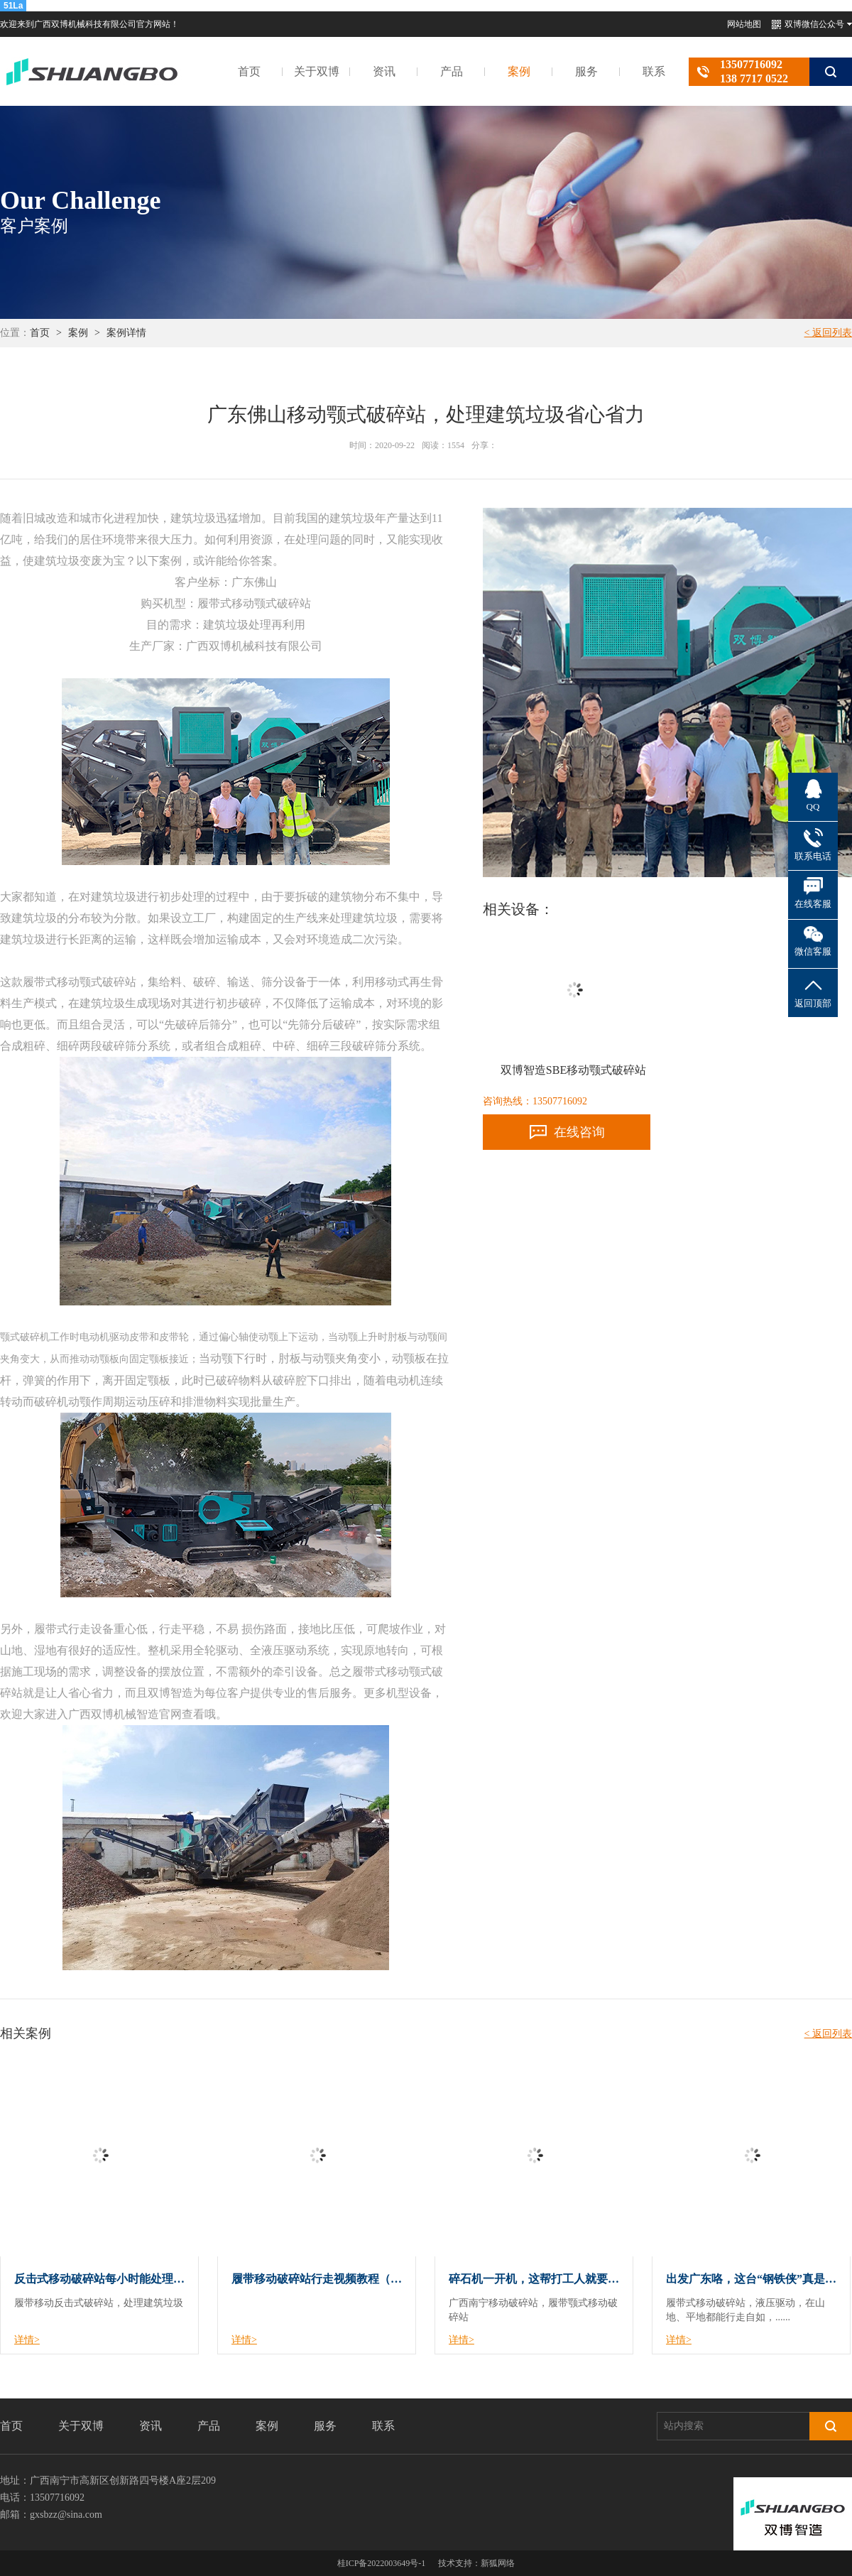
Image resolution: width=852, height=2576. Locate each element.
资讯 (384, 71)
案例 (519, 71)
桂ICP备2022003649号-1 (381, 2563)
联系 (654, 71)
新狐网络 (498, 2563)
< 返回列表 (828, 332)
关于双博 (316, 71)
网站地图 (744, 24)
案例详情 (126, 332)
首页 (249, 71)
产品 (451, 71)
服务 (586, 71)
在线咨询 (579, 1132)
